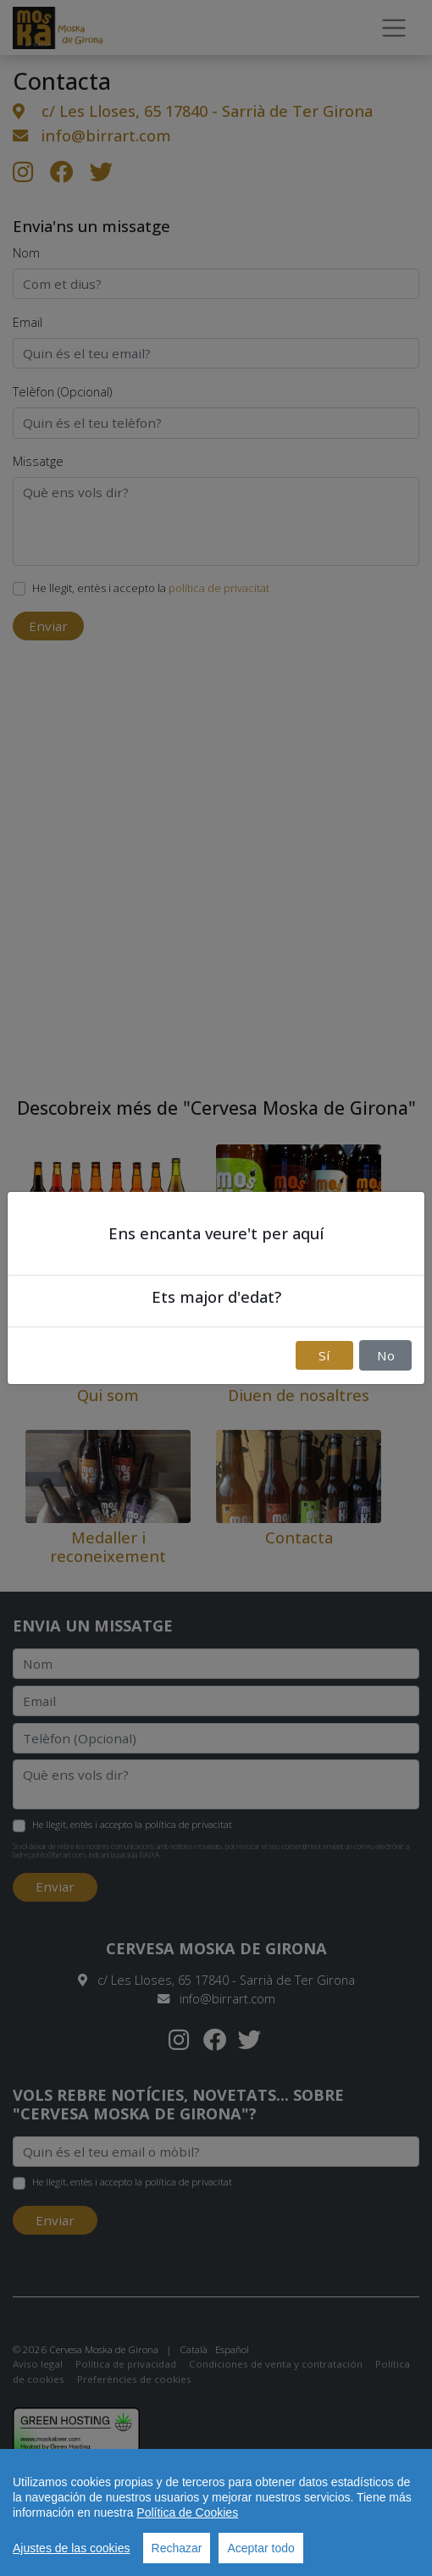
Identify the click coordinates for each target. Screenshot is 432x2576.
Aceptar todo (260, 2548)
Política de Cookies (187, 2512)
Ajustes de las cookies (71, 2548)
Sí (324, 1355)
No (386, 1355)
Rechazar (177, 2548)
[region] (216, 2512)
